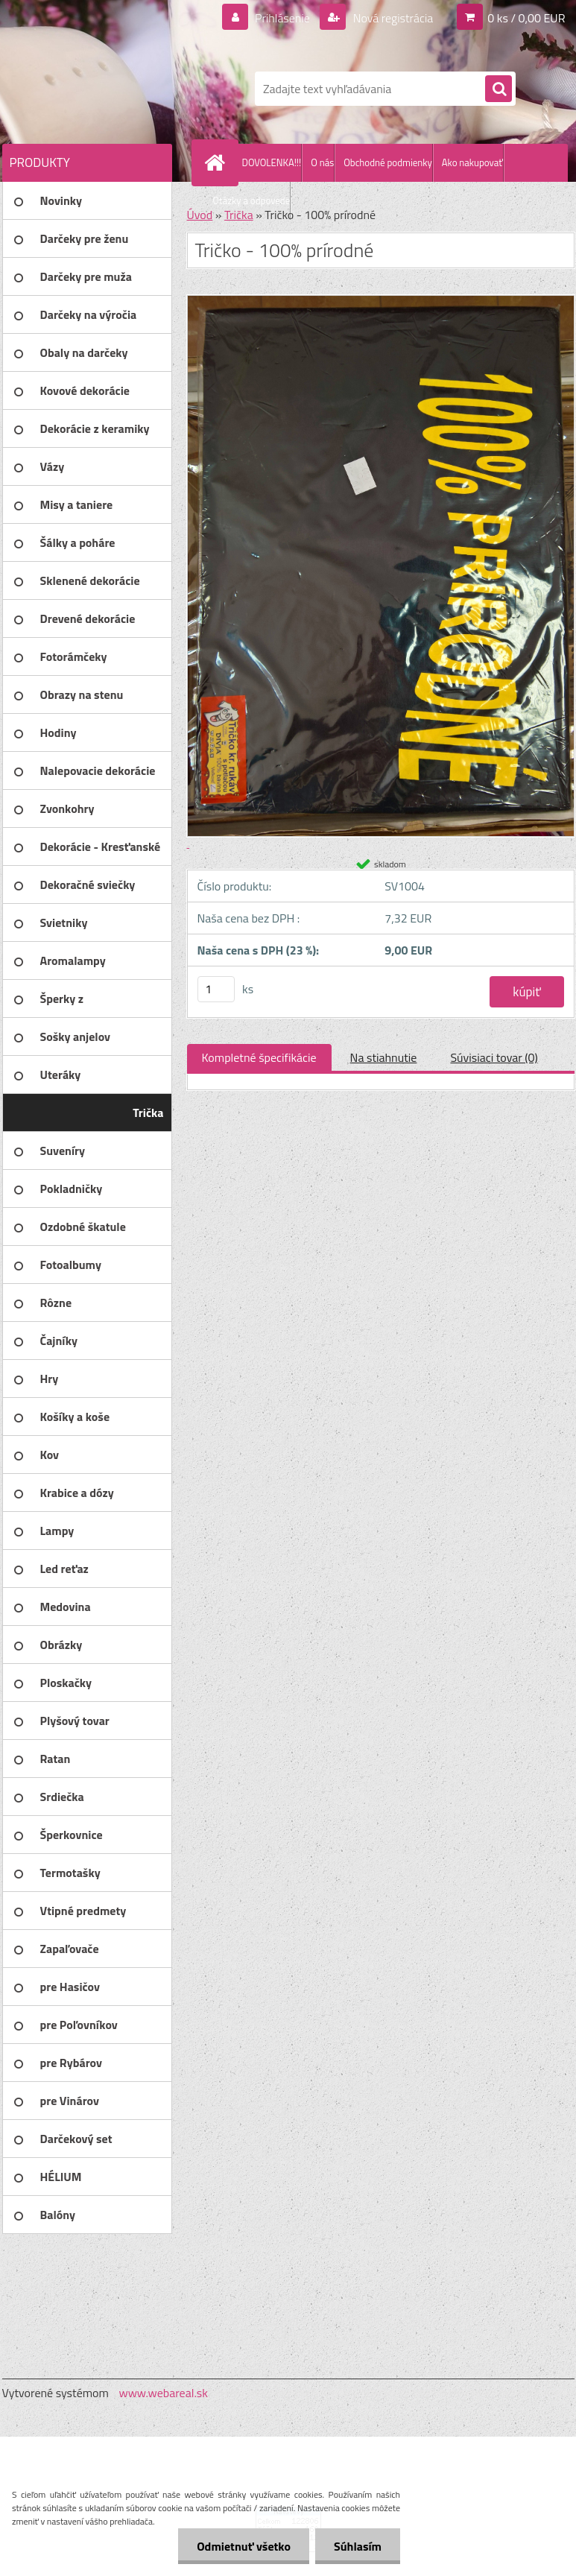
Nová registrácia (391, 18)
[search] (498, 89)
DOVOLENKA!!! (272, 162)
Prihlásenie (283, 18)
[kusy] (216, 989)
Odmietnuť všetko (244, 2546)
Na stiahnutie (383, 1057)
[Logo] (104, 88)
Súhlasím (358, 2546)
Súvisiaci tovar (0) (493, 1057)
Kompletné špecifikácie (259, 1057)
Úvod (200, 215)
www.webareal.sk (163, 2393)
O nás (322, 162)
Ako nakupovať (472, 162)
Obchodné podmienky (388, 162)
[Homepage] (218, 162)
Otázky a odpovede (252, 200)
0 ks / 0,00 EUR (526, 18)
